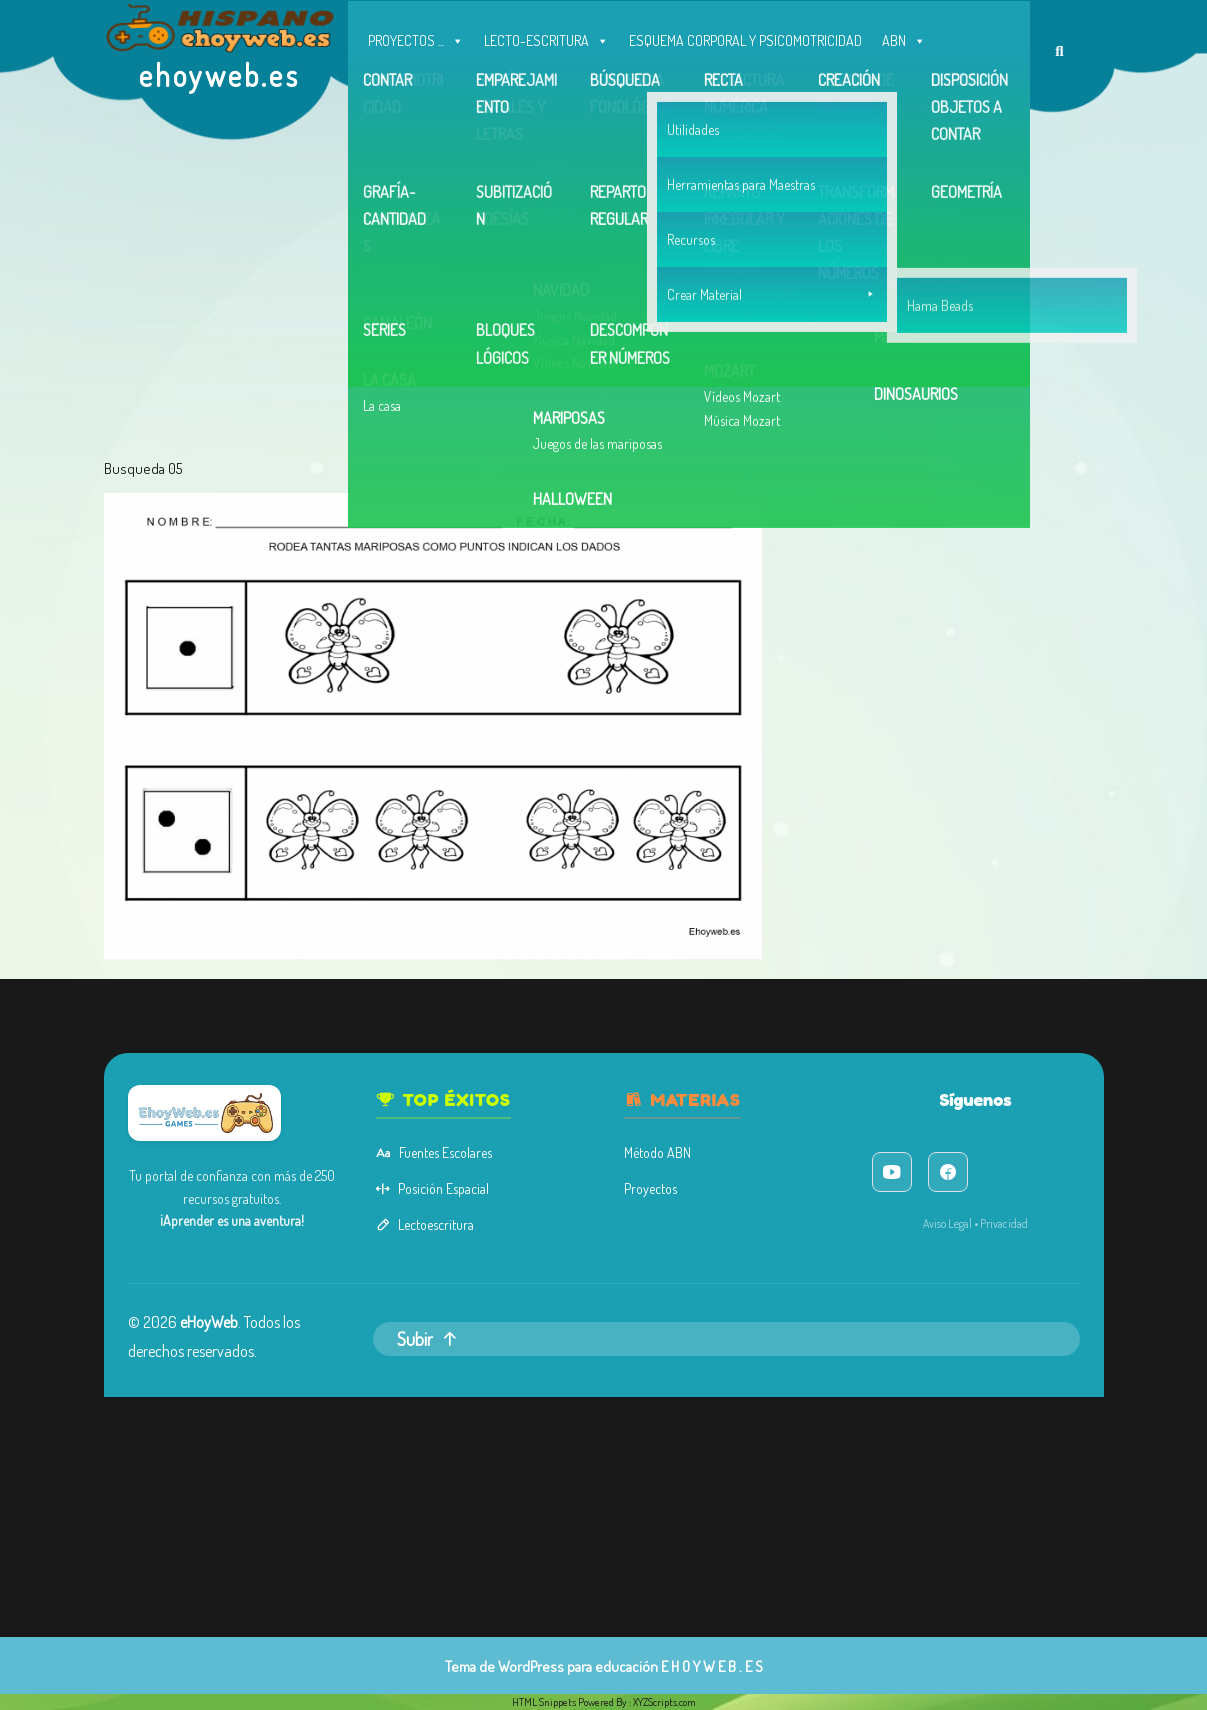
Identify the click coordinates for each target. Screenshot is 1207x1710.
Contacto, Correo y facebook (812, 80)
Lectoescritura (494, 1224)
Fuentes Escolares (499, 1180)
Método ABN (636, 1180)
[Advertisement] (604, 300)
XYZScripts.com (664, 1702)
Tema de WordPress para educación (551, 1666)
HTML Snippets (544, 1702)
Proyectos (632, 1202)
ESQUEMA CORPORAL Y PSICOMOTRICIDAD (745, 40)
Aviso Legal (814, 1223)
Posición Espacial (498, 1202)
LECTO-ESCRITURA (546, 36)
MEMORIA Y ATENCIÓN (517, 80)
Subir (496, 1294)
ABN (904, 36)
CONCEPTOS (402, 80)
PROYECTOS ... (416, 36)
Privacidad (848, 1223)
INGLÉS (617, 80)
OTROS (686, 76)
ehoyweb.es (219, 75)
